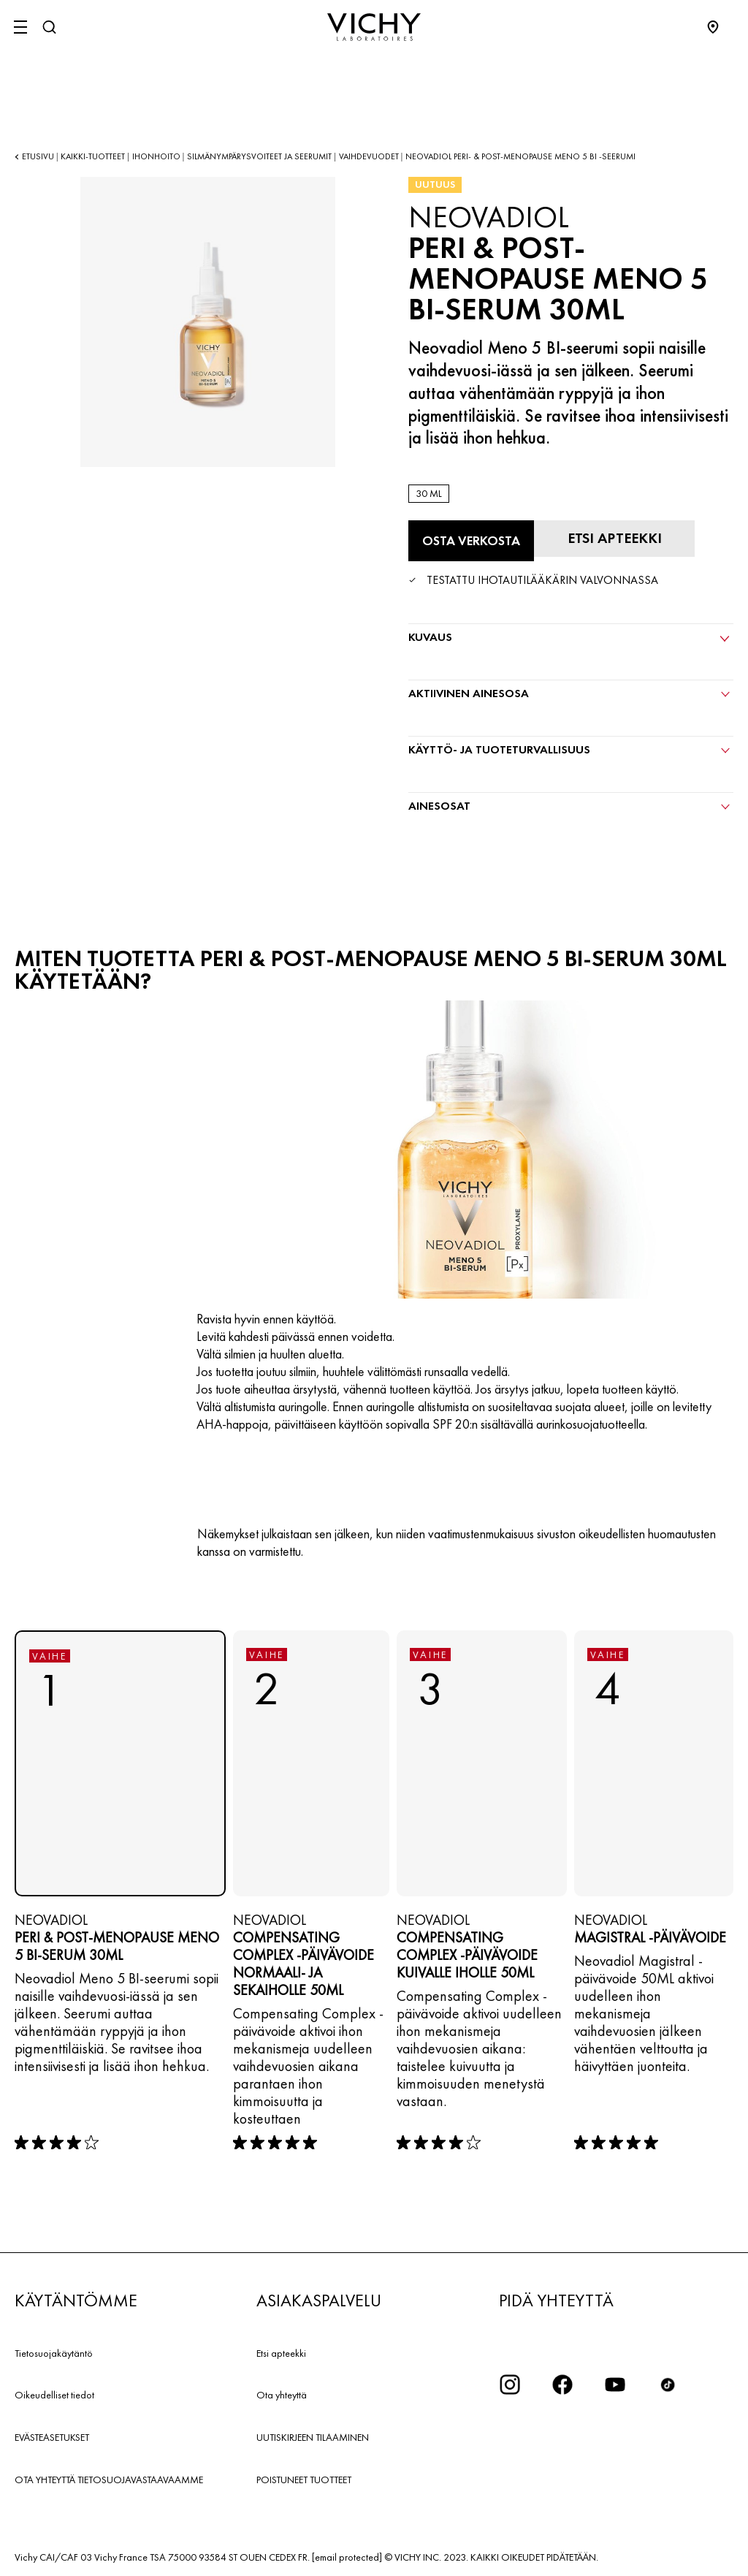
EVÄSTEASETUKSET (52, 2437)
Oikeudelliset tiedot (54, 2394)
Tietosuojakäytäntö (54, 2353)
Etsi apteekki (281, 2353)
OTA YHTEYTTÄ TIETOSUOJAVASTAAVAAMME (109, 2479)
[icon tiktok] (668, 2384)
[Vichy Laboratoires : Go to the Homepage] (374, 27)
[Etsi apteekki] (614, 538)
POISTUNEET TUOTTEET (303, 2479)
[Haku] (49, 27)
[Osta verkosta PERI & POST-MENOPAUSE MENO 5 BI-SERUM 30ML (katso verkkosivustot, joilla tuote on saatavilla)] (471, 540)
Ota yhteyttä (281, 2394)
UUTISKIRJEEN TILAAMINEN (312, 2437)
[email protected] (347, 2557)
